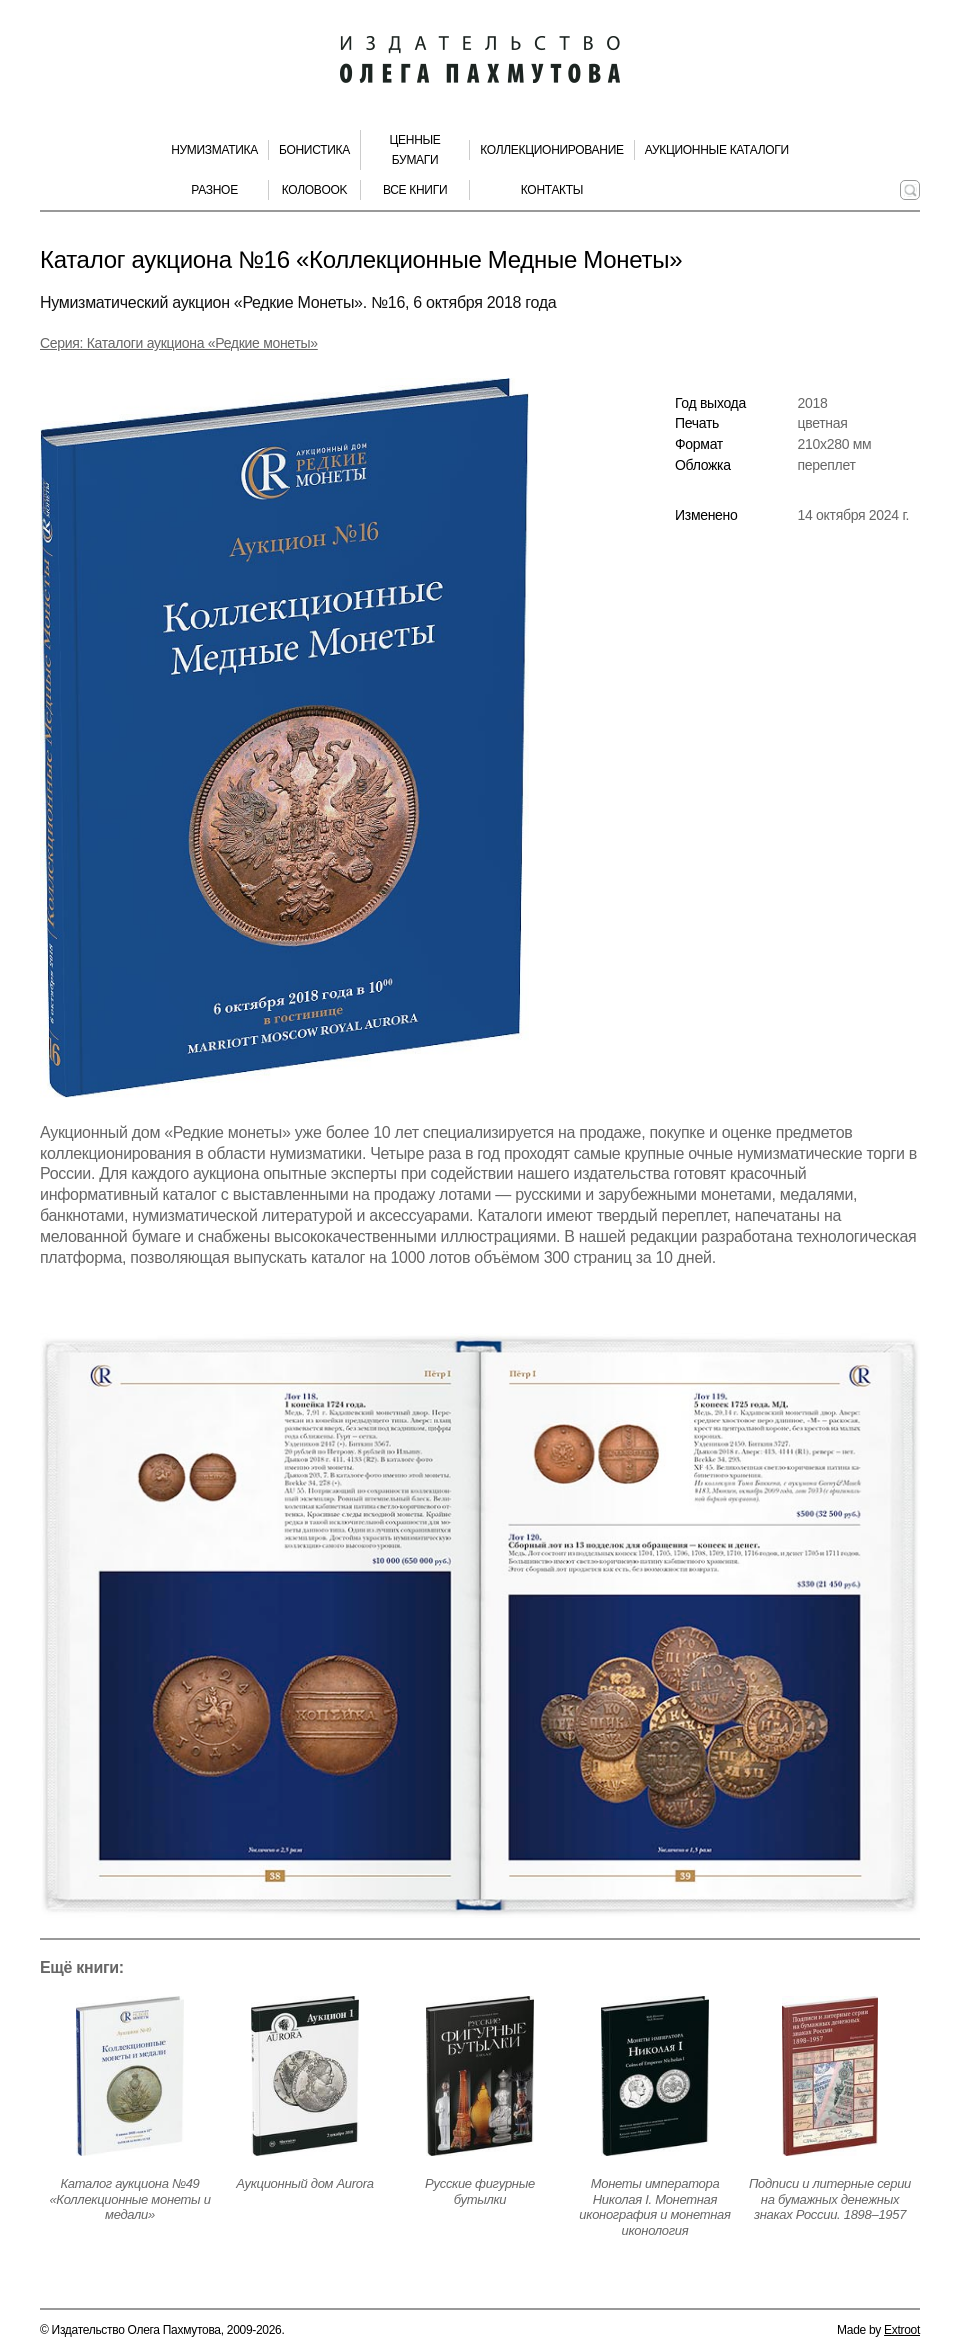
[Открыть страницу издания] (130, 2076)
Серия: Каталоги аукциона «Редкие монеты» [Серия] (179, 343)
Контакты (552, 190)
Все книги (415, 190)
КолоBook (315, 190)
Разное (214, 190)
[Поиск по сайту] (910, 190)
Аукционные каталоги (717, 150)
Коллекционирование (552, 150)
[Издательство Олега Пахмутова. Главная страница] (480, 60)
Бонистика (314, 150)
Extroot (902, 2330)
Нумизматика (214, 150)
